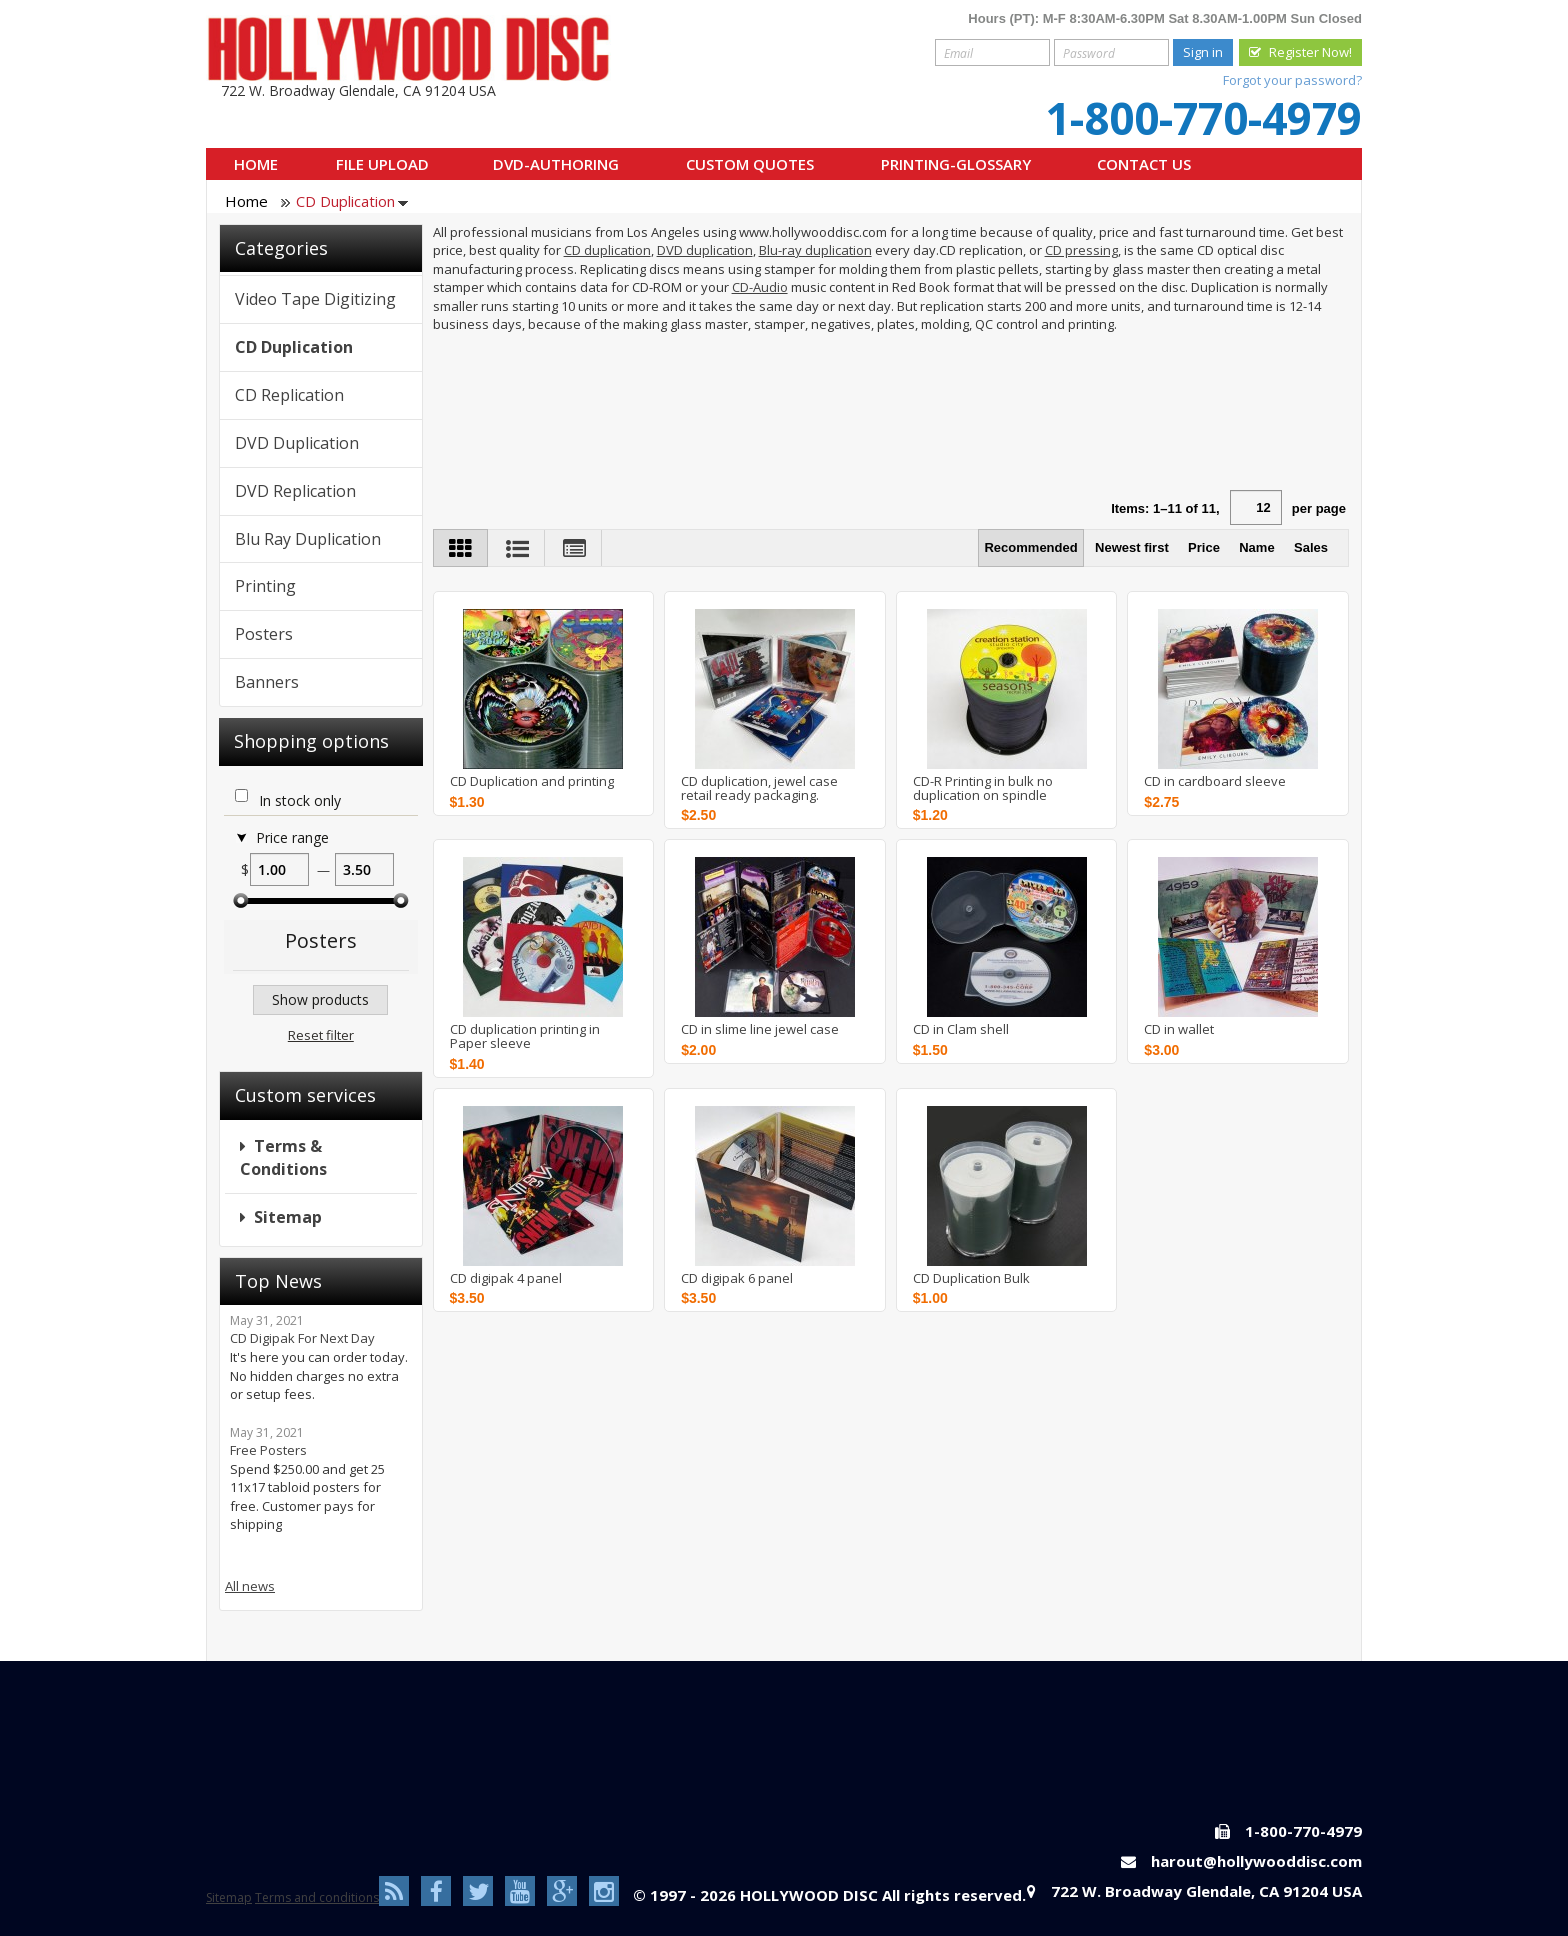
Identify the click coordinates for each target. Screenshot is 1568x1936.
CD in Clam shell (961, 1029)
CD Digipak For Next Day (302, 1338)
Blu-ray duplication (815, 250)
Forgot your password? (1292, 80)
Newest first (1132, 547)
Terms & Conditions (283, 1157)
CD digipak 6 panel (737, 1278)
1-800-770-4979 (1203, 118)
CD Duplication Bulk (971, 1278)
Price (1204, 547)
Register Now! (1310, 52)
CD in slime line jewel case (760, 1029)
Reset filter (321, 1035)
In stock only (300, 801)
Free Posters (268, 1450)
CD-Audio (760, 287)
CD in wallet (1179, 1029)
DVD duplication (705, 250)
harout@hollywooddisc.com (1256, 1861)
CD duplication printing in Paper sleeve (525, 1036)
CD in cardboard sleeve (1215, 781)
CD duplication (607, 250)
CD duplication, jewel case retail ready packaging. (759, 788)
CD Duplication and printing (532, 781)
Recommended (1030, 547)
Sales (1311, 547)
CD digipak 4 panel (506, 1278)
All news (250, 1586)
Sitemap (288, 1217)
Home (246, 201)
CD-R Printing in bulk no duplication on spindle (983, 788)
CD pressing (1081, 250)
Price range (292, 838)
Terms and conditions (317, 1897)
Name (1256, 547)
